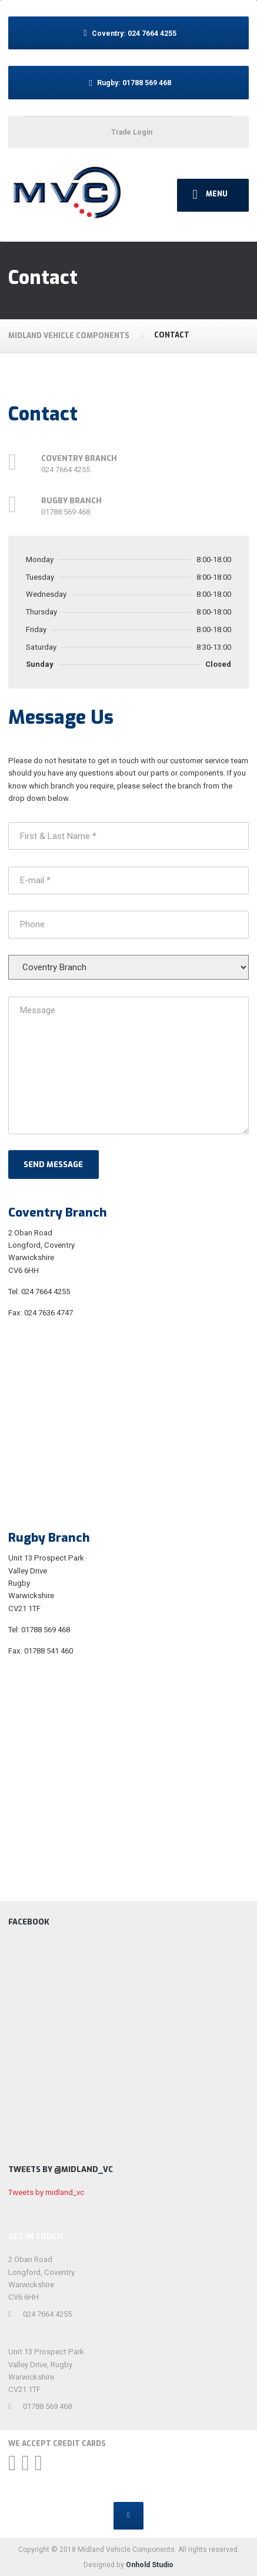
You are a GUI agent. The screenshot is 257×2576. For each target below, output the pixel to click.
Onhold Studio (149, 2565)
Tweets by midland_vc (46, 2192)
